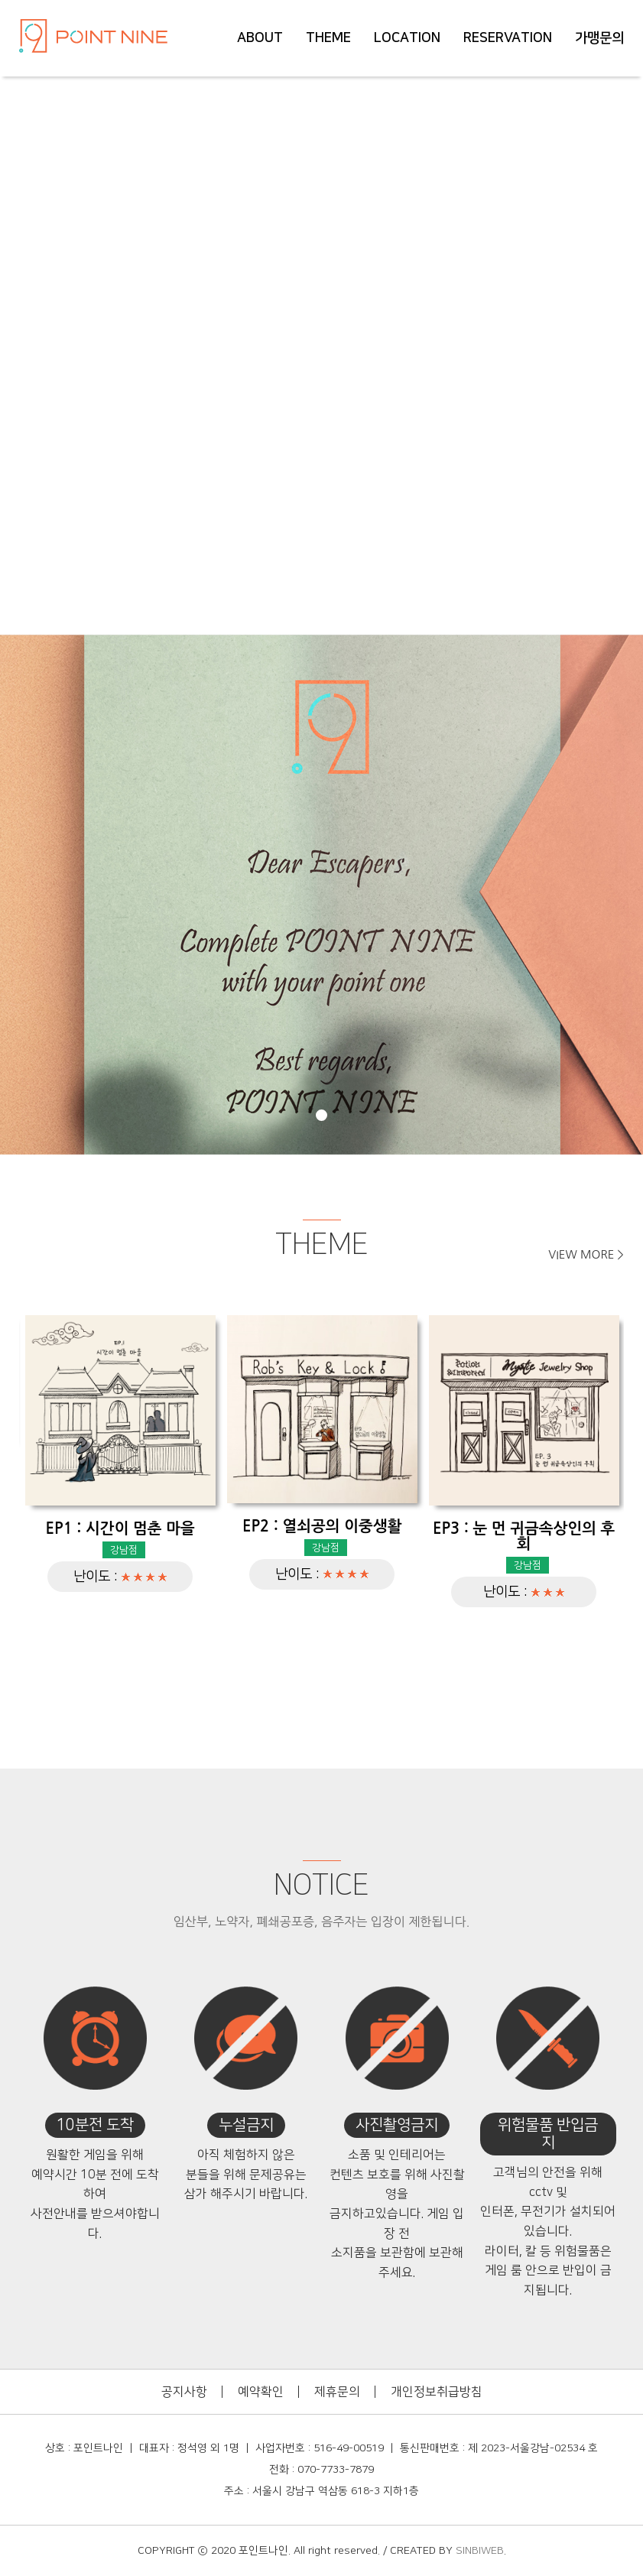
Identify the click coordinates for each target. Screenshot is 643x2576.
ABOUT (260, 38)
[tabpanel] (321, 895)
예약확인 (261, 2392)
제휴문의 (337, 2392)
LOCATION (407, 38)
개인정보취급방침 (436, 2392)
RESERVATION (507, 38)
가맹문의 (599, 38)
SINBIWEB (480, 2551)
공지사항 (184, 2392)
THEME (328, 38)
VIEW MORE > (586, 1254)
